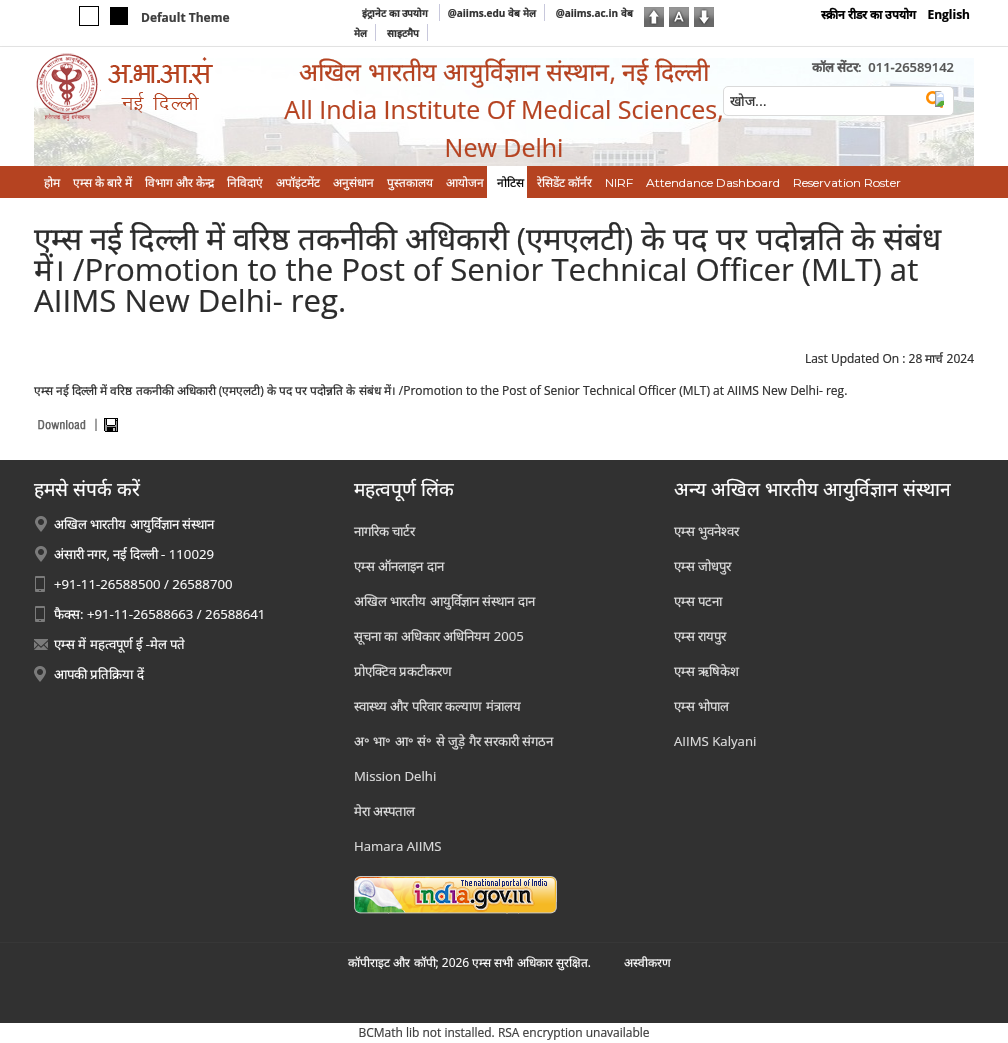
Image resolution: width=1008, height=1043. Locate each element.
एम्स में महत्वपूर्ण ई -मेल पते (119, 644)
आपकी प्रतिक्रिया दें (99, 674)
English (948, 14)
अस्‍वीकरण (647, 962)
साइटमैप (403, 33)
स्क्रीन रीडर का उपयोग (868, 14)
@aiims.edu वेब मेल (492, 13)
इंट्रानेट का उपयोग (396, 13)
